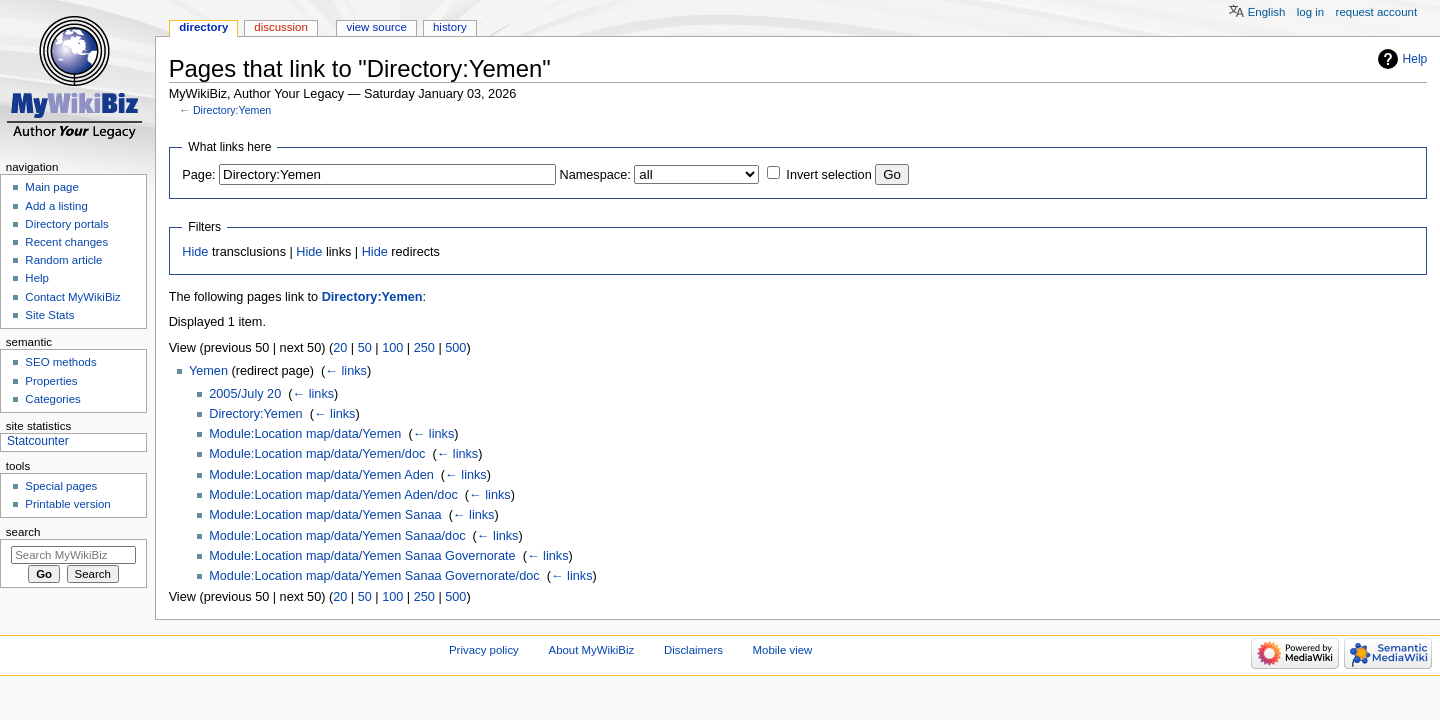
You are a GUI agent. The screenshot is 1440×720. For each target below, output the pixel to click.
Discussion (280, 27)
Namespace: (595, 175)
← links (346, 371)
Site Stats (49, 315)
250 (424, 348)
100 (392, 348)
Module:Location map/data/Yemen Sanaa (325, 515)
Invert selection (828, 175)
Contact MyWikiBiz (72, 297)
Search (23, 532)
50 (365, 348)
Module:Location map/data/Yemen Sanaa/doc (337, 536)
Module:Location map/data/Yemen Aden (321, 475)
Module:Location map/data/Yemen (305, 434)
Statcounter (38, 441)
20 (340, 348)
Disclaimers (693, 650)
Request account (1377, 12)
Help (1415, 59)
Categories (52, 399)
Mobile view (783, 650)
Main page (52, 187)
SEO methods (60, 362)
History (450, 27)
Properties (51, 381)
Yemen (208, 371)
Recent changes (66, 242)
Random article (63, 260)
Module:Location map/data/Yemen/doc (317, 454)
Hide (195, 252)
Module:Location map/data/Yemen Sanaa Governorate (362, 556)
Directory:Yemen (232, 110)
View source (376, 27)
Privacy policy (484, 650)
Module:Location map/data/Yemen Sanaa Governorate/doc (374, 576)
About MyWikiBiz (592, 650)
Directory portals (66, 224)
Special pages (61, 486)
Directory (203, 27)
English (1267, 12)
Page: (198, 175)
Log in (1310, 12)
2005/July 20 (245, 394)
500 (455, 348)
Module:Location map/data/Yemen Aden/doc (333, 495)
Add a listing (56, 206)
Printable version (67, 504)
